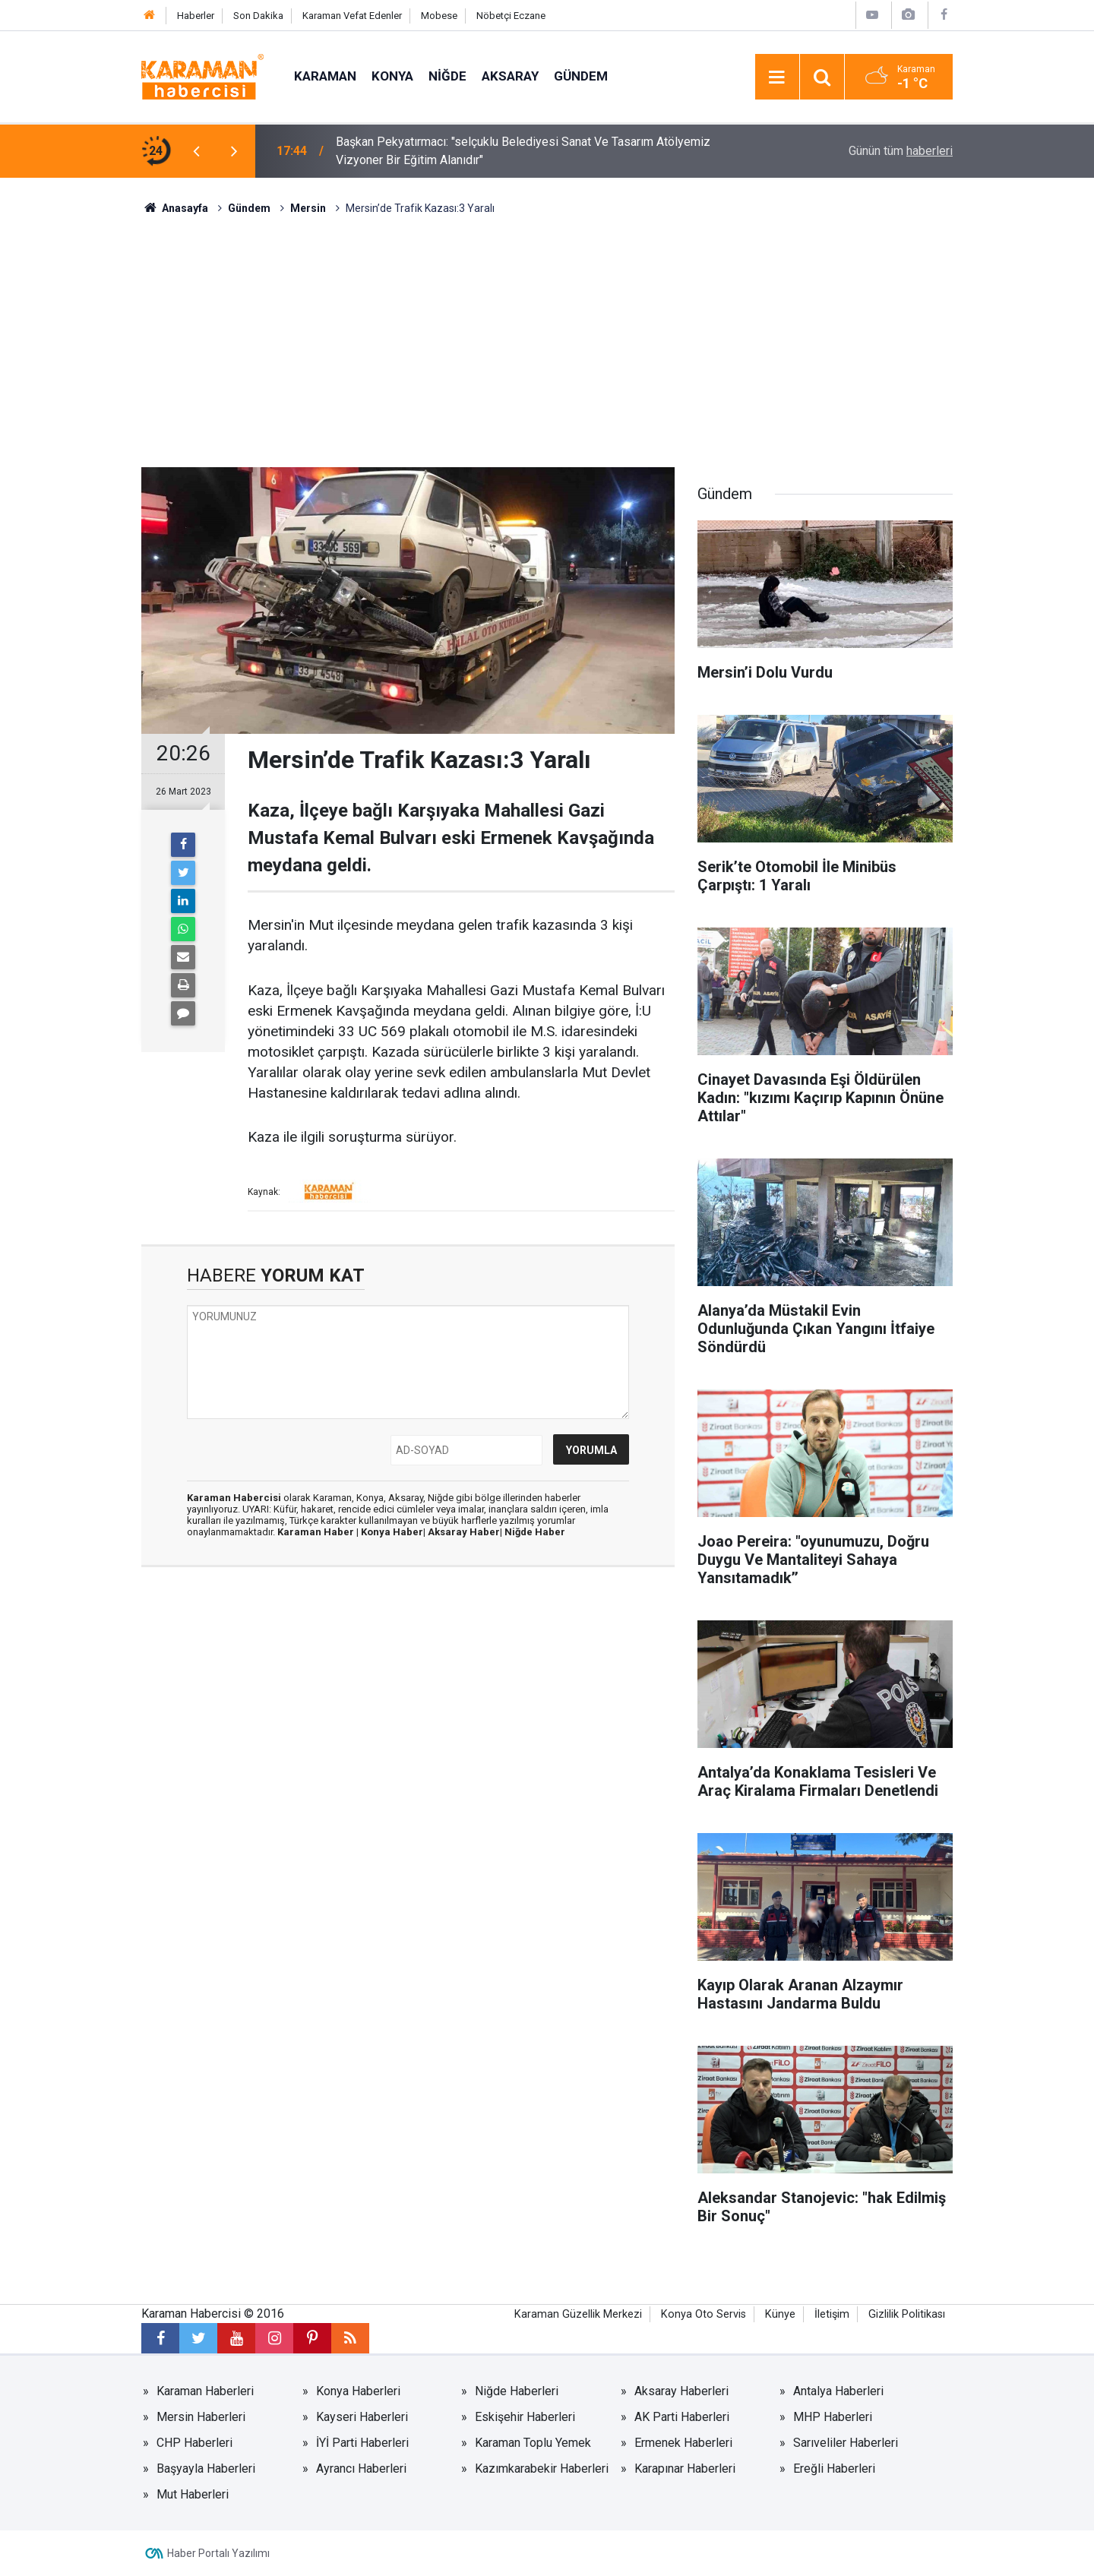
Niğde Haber (534, 1532)
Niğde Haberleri (516, 2391)
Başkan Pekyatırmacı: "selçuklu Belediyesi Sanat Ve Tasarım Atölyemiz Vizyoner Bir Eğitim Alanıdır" (523, 150)
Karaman (325, 76)
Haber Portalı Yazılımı (218, 2553)
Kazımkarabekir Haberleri (542, 2468)
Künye (780, 2314)
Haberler (195, 15)
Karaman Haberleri (205, 2391)
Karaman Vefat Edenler (352, 15)
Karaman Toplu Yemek (533, 2442)
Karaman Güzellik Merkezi (578, 2314)
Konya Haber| (394, 1532)
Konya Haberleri (358, 2391)
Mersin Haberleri (201, 2417)
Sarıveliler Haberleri (845, 2442)
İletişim (831, 2314)
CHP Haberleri (194, 2442)
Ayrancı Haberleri (361, 2468)
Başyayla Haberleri (206, 2468)
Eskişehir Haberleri (525, 2417)
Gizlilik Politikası (906, 2314)
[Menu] (777, 77)
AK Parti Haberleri (681, 2417)
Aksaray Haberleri (681, 2391)
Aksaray (510, 76)
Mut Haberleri (193, 2494)
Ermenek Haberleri (683, 2442)
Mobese (439, 15)
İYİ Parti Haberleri (362, 2442)
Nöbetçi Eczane (510, 15)
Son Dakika (258, 15)
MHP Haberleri (832, 2417)
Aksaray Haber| (466, 1532)
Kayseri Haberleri (362, 2417)
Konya (392, 76)
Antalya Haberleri (838, 2391)
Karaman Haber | (319, 1532)
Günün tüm (901, 151)
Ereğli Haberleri (834, 2468)
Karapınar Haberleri (684, 2468)
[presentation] (196, 151)
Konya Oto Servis (703, 2314)
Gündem (581, 76)
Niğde (447, 76)
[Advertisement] (547, 330)
